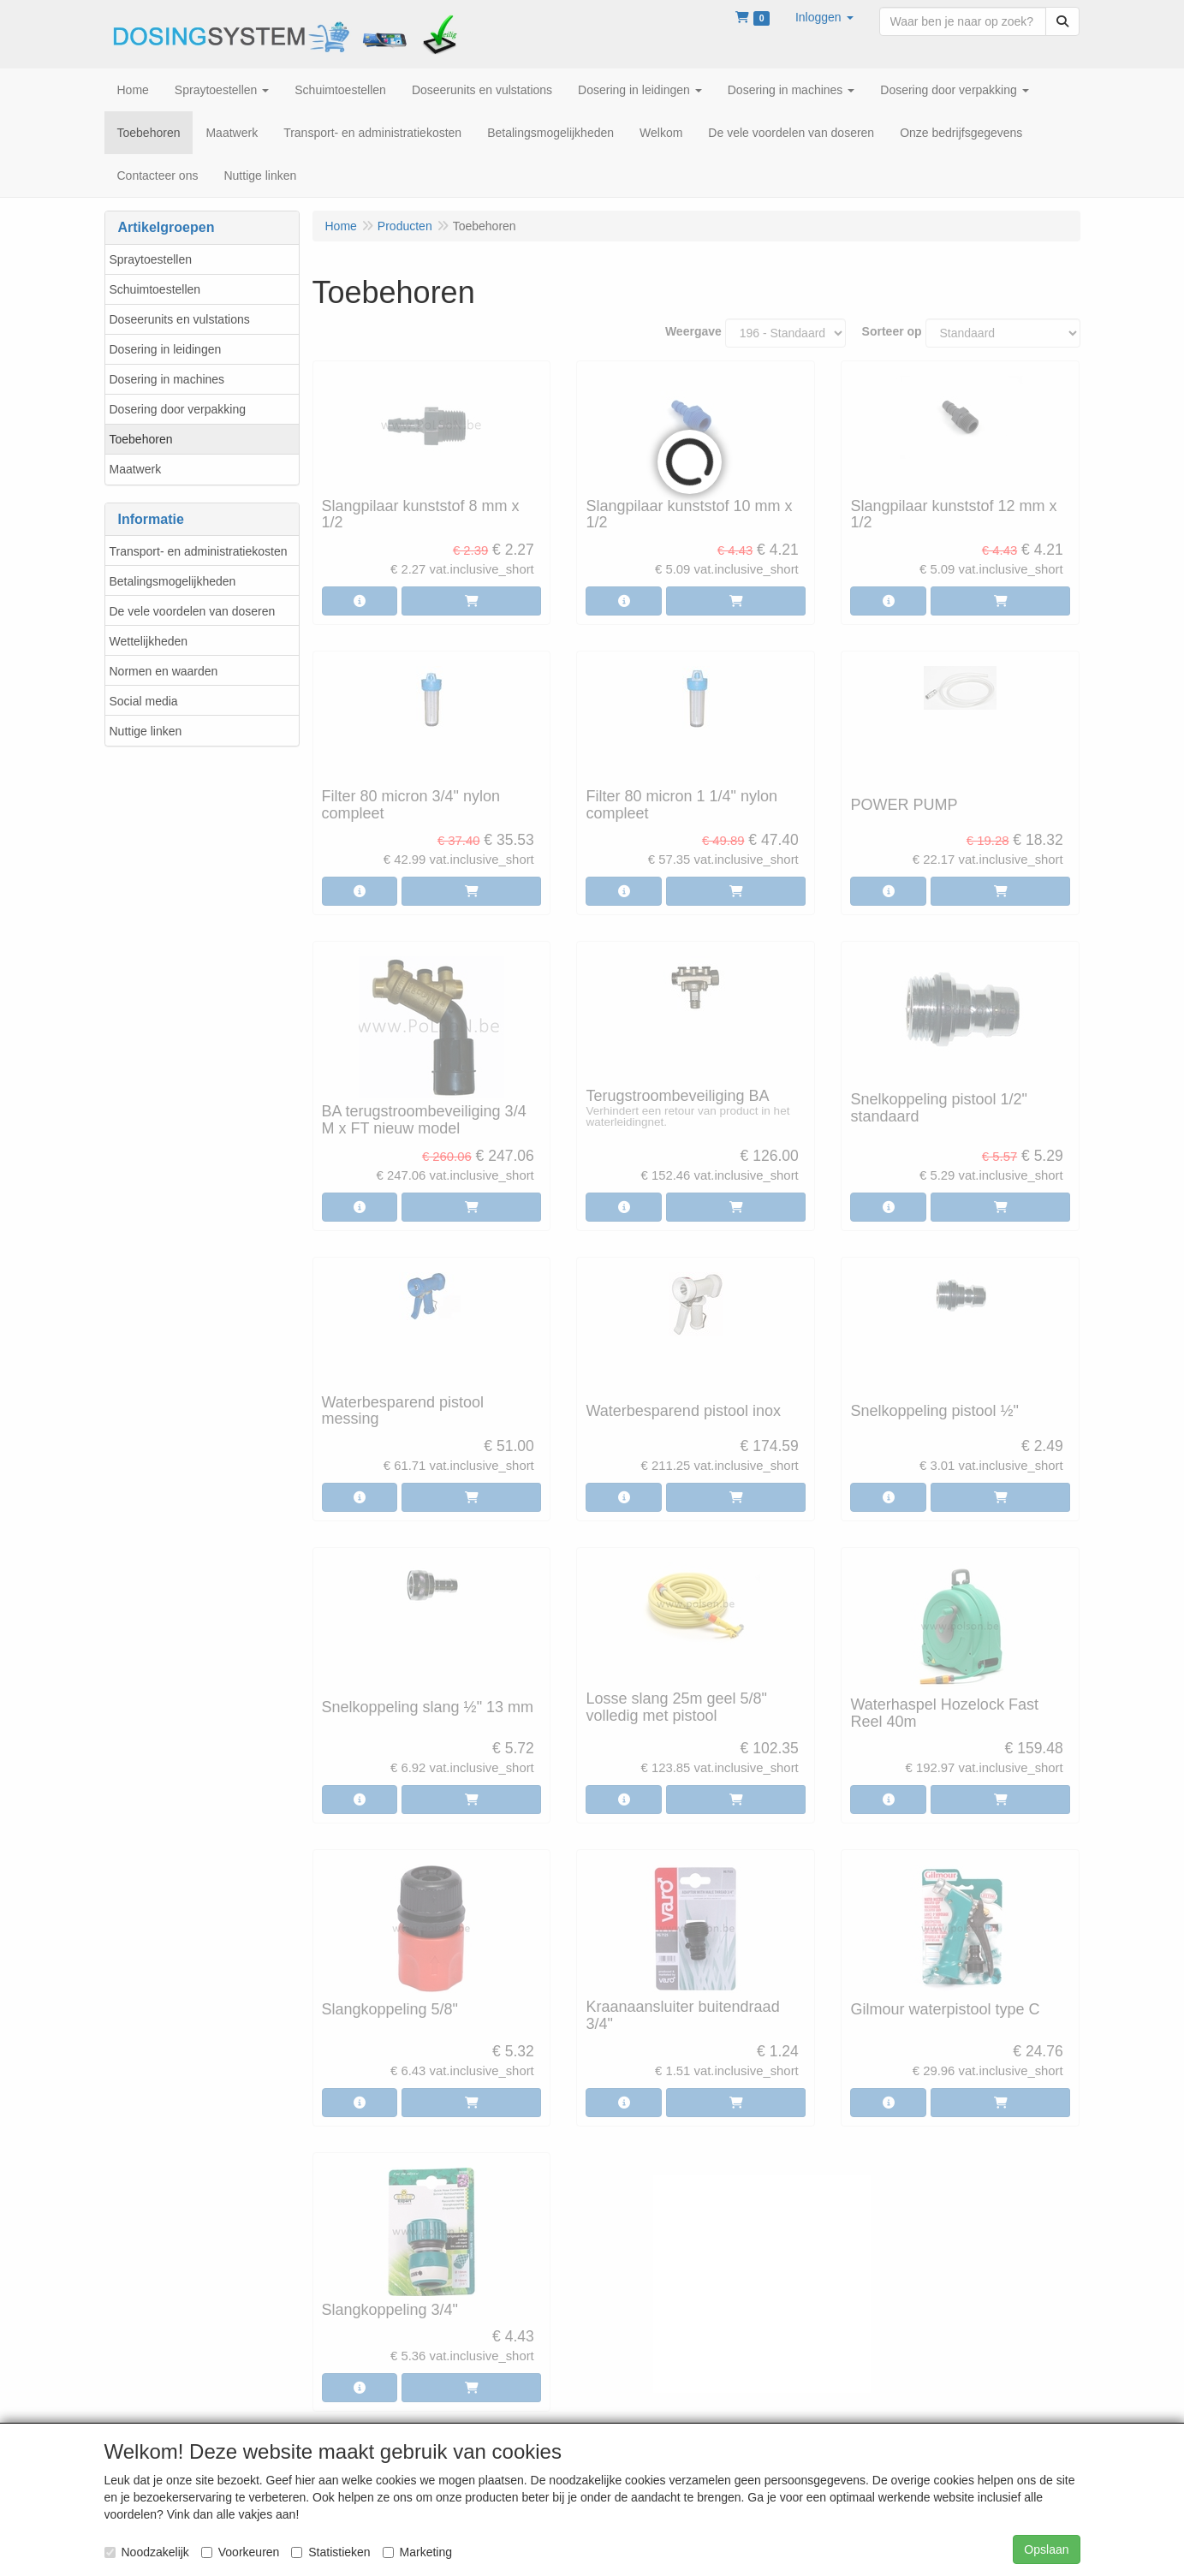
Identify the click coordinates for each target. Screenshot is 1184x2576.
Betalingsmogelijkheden (173, 581)
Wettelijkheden (149, 641)
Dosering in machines (167, 379)
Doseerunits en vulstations (180, 319)
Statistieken (330, 2552)
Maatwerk (136, 469)
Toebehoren (141, 439)
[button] (824, 17)
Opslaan (1046, 2549)
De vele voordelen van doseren (193, 611)
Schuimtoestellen (155, 289)
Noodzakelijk (146, 2552)
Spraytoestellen (151, 259)
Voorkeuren (240, 2552)
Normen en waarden (164, 671)
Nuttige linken (146, 731)
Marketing (417, 2552)
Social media (144, 701)
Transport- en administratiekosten (199, 551)
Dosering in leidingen (166, 349)
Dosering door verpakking (178, 409)
